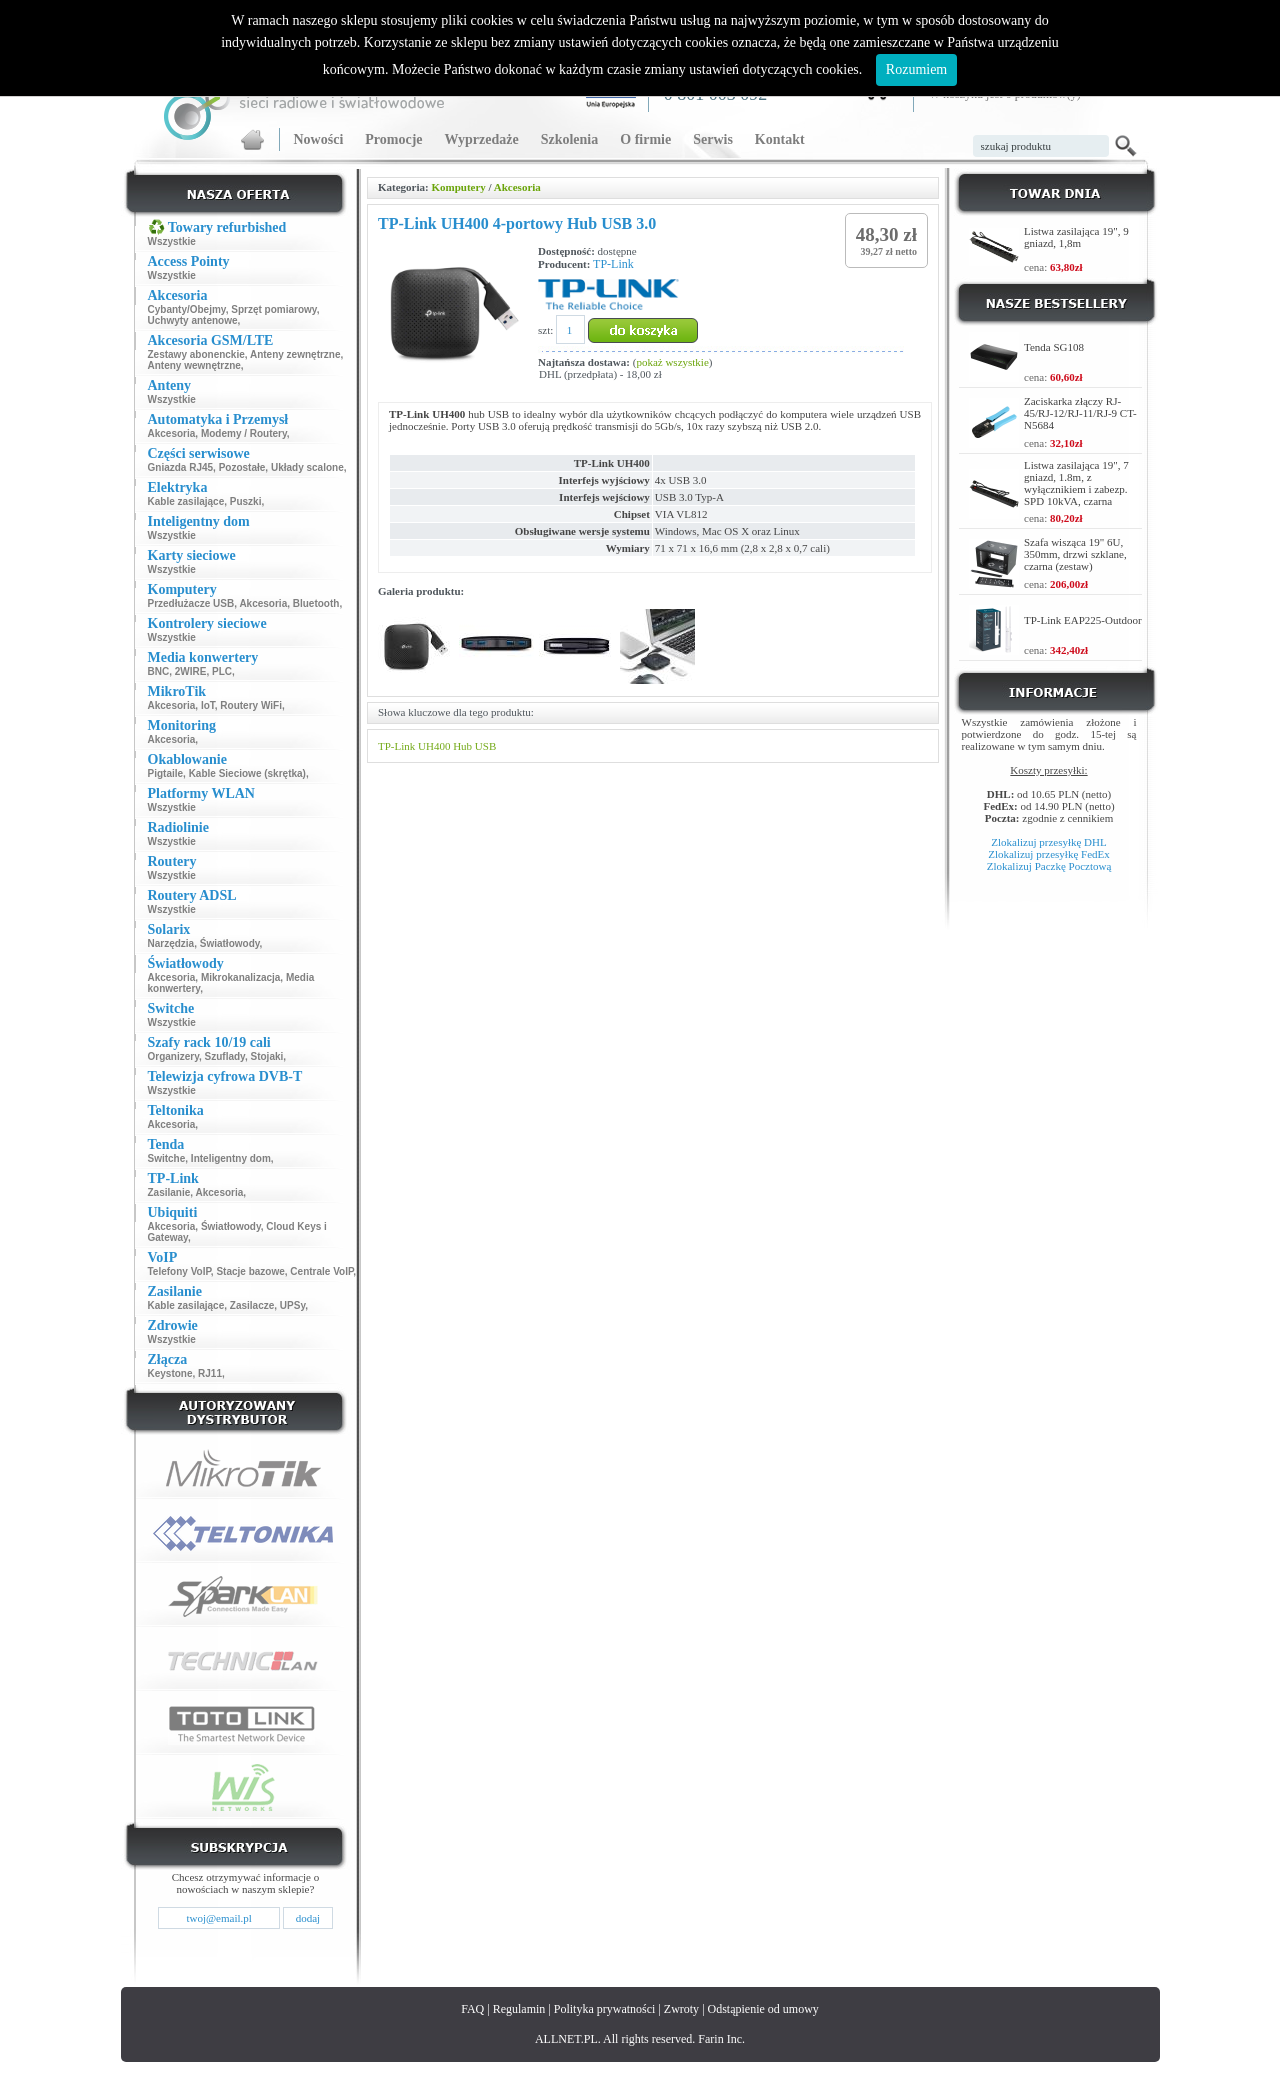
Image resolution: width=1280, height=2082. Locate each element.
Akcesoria (172, 433)
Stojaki (267, 1056)
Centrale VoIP (321, 1271)
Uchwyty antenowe (193, 320)
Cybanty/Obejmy (187, 309)
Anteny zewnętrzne (295, 354)
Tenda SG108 (1054, 347)
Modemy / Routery (244, 433)
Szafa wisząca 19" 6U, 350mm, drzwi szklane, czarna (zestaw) (1075, 554)
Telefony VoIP (179, 1271)
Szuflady (225, 1056)
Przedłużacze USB (191, 603)
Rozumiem (916, 69)
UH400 (434, 746)
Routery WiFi (251, 705)
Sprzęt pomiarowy (273, 309)
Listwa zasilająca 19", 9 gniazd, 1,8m (1076, 237)
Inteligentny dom (231, 1158)
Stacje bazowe (250, 1271)
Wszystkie (172, 241)
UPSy (292, 1305)
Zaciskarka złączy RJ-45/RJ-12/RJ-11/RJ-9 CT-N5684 (1080, 413)
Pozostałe (242, 467)
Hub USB (474, 746)
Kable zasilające (186, 501)
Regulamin (519, 2009)
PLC (222, 671)
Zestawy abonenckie (196, 354)
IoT (208, 705)
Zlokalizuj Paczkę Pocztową (1049, 866)
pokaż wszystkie (672, 362)
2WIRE (191, 671)
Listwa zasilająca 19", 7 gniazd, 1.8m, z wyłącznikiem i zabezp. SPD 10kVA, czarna (1076, 483)
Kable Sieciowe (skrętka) (247, 773)
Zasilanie (169, 1192)
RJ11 (210, 1373)
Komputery (458, 187)
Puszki (246, 501)
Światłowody (230, 943)
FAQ (472, 2009)
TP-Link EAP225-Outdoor (1083, 620)
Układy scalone (307, 467)
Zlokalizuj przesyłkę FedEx (1049, 854)
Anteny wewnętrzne (194, 365)
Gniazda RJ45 (181, 467)
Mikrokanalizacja (240, 977)
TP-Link (613, 264)
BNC (159, 671)
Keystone (170, 1373)
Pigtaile (166, 773)
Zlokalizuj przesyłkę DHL (1048, 842)
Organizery (174, 1056)
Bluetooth (316, 603)
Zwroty (681, 2009)
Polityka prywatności (605, 2009)
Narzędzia (171, 943)
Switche (167, 1158)
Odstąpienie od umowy (763, 2009)
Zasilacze (252, 1305)
